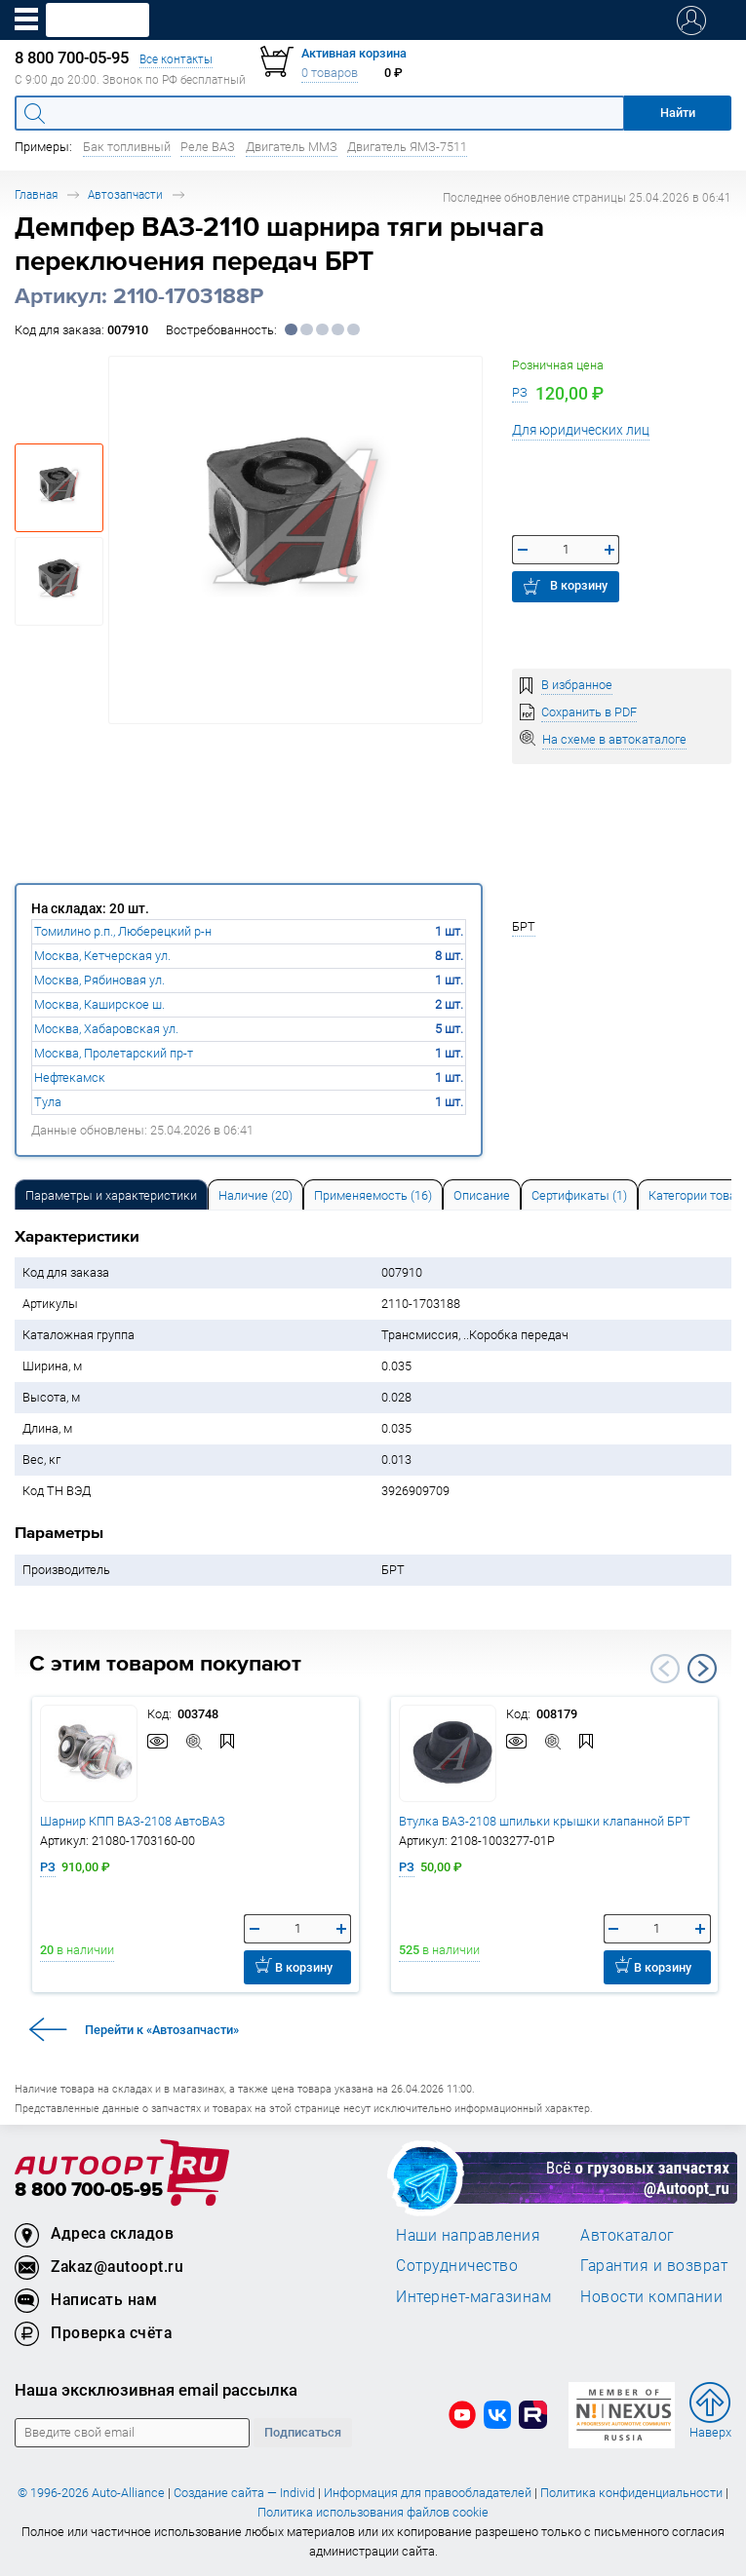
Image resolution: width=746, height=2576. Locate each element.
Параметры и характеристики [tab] (111, 1195)
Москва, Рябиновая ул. (99, 980)
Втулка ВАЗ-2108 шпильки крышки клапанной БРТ (544, 1821)
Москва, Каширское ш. (99, 1004)
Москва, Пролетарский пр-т (113, 1053)
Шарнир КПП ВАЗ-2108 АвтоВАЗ (132, 1821)
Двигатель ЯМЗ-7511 (407, 146)
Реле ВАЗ (207, 146)
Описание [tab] (481, 1195)
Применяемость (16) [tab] (373, 1195)
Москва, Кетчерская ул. (102, 955)
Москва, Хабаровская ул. (106, 1028)
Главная (36, 194)
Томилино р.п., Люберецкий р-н (123, 931)
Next (702, 1668)
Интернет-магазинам (473, 2296)
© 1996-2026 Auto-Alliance (91, 2492)
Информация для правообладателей (427, 2492)
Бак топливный (127, 146)
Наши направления (468, 2235)
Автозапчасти (125, 194)
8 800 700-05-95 (89, 2190)
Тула (47, 1102)
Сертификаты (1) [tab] (579, 1195)
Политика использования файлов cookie (373, 2512)
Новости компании (651, 2296)
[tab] (111, 1194)
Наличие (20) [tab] (255, 1195)
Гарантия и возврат (653, 2265)
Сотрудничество (457, 2265)
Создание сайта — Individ (244, 2492)
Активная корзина (354, 53)
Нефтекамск (69, 1077)
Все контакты (176, 59)
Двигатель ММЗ (291, 146)
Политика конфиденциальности (631, 2492)
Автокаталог (627, 2235)
